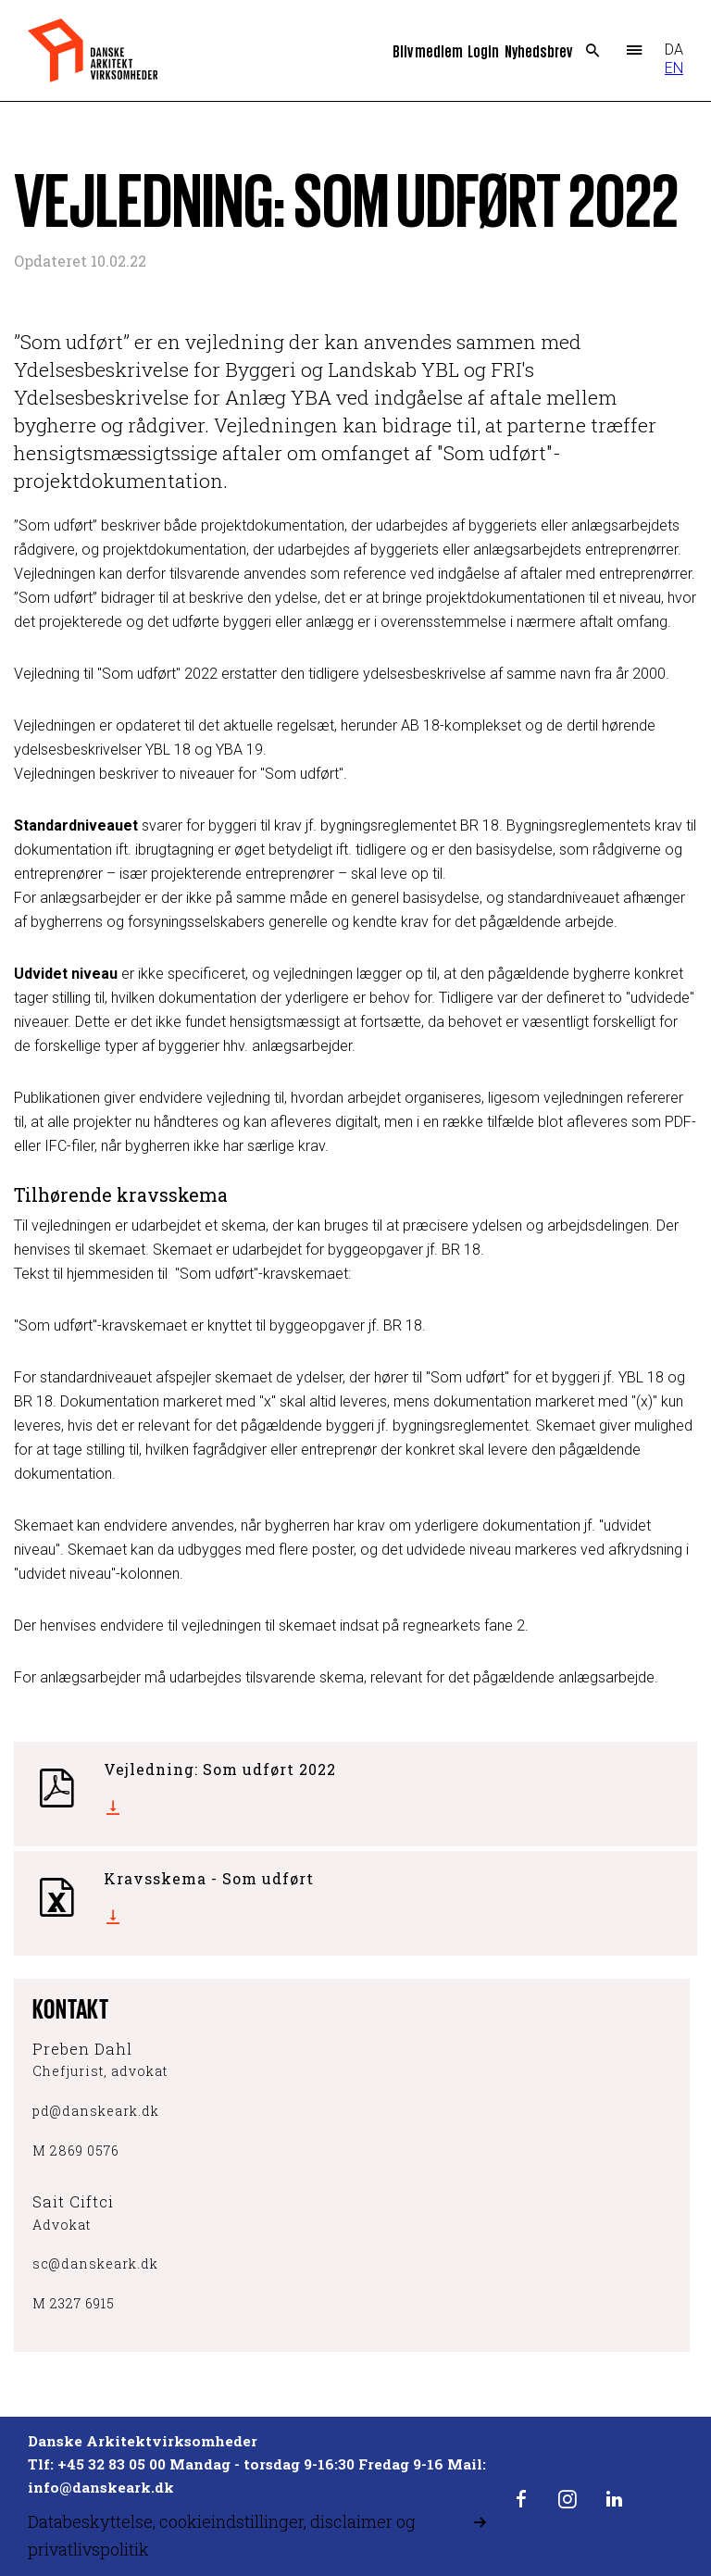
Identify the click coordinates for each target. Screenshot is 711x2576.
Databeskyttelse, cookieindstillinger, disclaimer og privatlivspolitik (222, 2535)
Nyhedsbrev (538, 50)
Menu (634, 51)
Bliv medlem (428, 50)
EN (674, 68)
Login (483, 50)
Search (593, 51)
